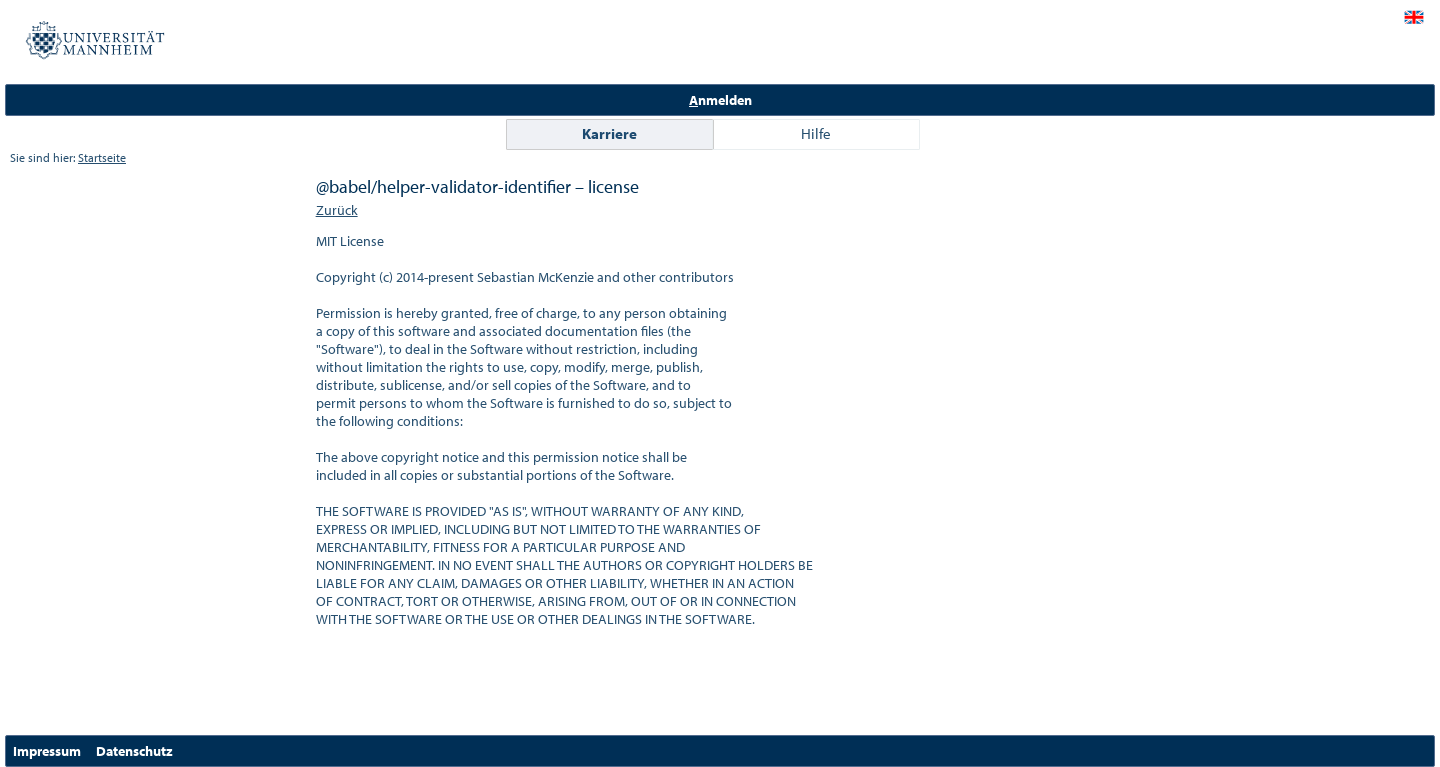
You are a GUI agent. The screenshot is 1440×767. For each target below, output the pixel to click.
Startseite (102, 157)
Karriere (609, 133)
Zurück (337, 210)
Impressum (47, 751)
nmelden (720, 100)
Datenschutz (134, 751)
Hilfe (816, 133)
